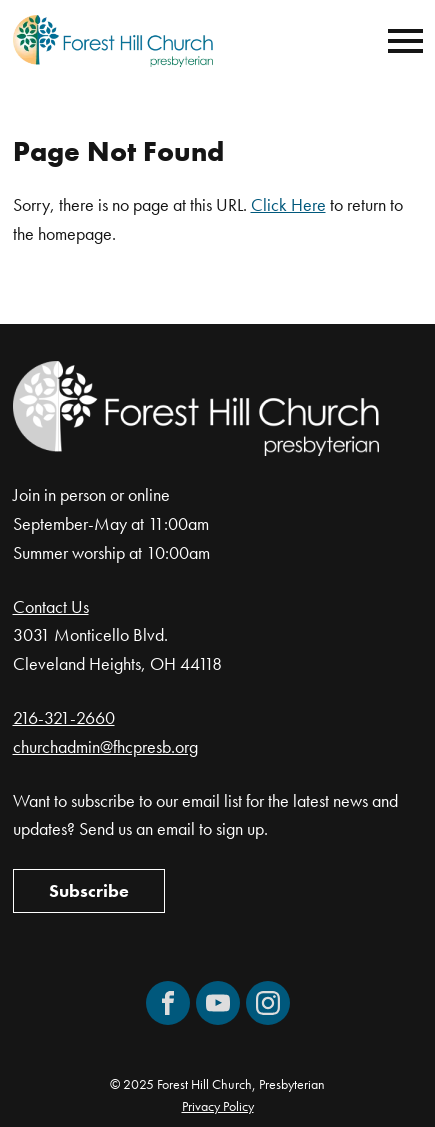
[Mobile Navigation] (401, 41)
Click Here (288, 204)
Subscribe (89, 890)
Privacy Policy (218, 1106)
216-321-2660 (64, 717)
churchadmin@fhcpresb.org (105, 746)
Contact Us (51, 606)
